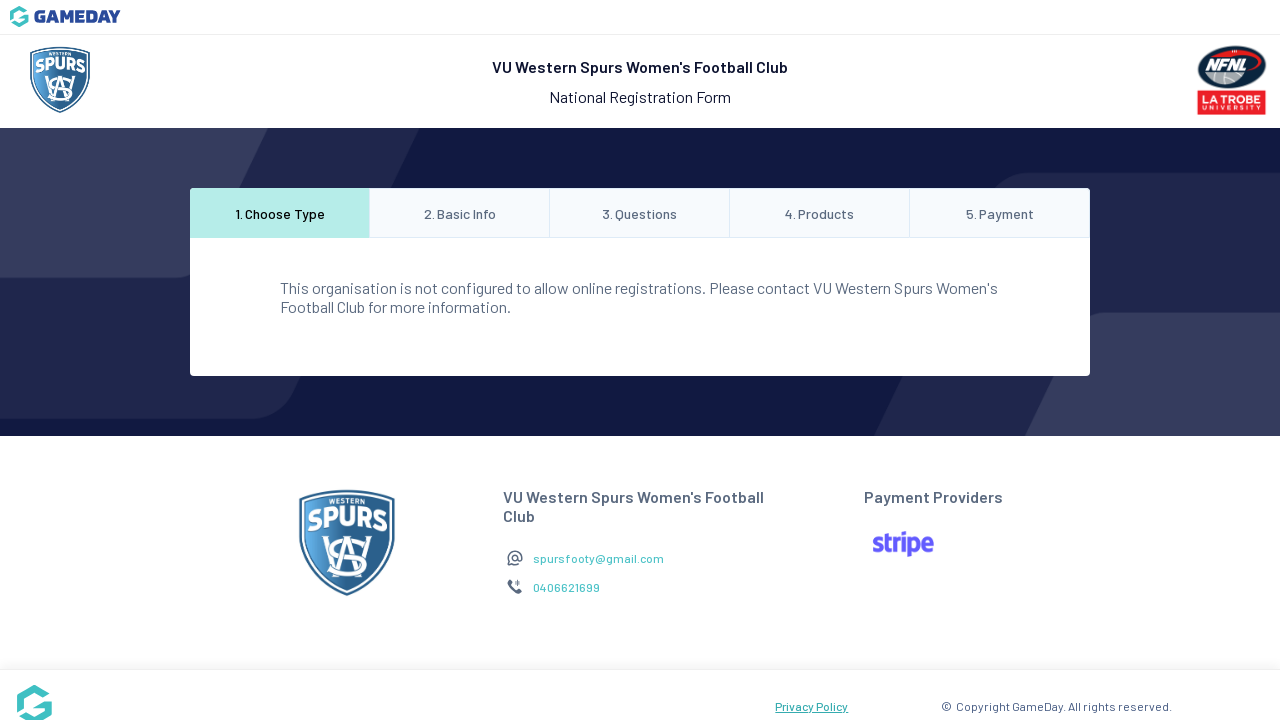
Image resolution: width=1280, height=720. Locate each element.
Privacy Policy (811, 706)
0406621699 (566, 587)
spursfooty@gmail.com (598, 558)
